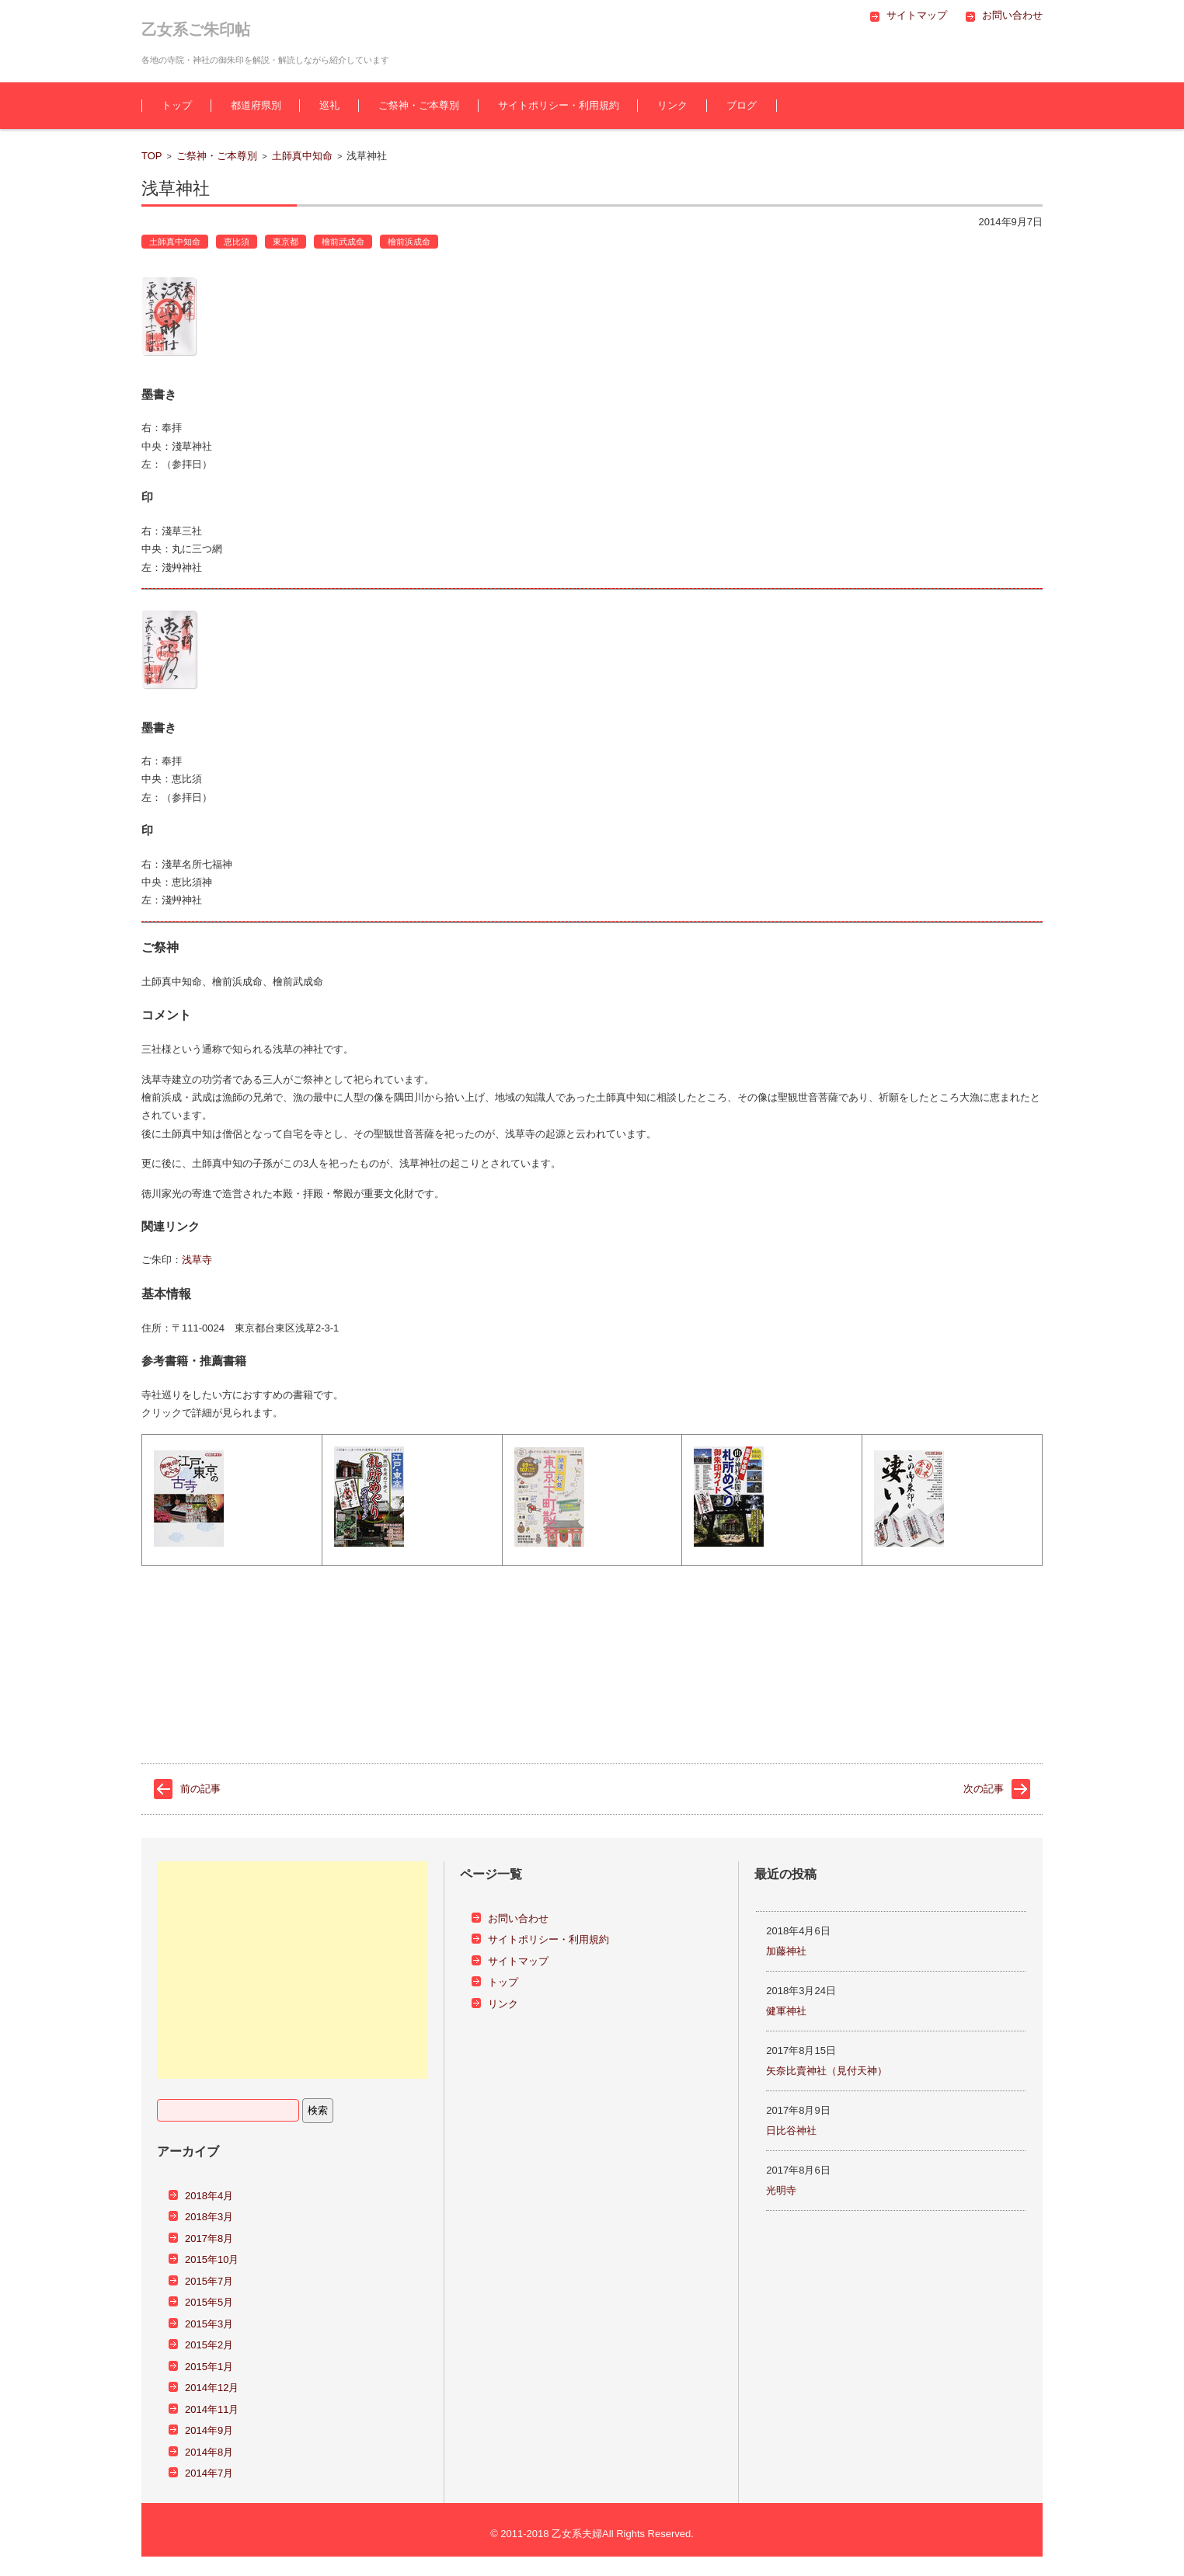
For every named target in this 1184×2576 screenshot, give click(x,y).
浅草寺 (197, 1259)
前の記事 (200, 1788)
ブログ (741, 105)
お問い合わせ (518, 1918)
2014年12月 (212, 2387)
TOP (151, 156)
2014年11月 (212, 2409)
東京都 (285, 241)
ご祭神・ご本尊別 (418, 105)
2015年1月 (209, 2366)
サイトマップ (518, 1961)
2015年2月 (209, 2345)
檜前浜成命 (409, 241)
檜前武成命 (343, 241)
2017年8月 (209, 2238)
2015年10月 (212, 2259)
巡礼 (329, 105)
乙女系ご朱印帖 (195, 29)
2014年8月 (209, 2452)
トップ (177, 105)
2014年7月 (209, 2473)
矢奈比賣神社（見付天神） (826, 2070)
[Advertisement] (292, 1970)
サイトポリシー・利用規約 (558, 105)
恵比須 (236, 241)
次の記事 (983, 1788)
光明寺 (781, 2190)
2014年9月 (209, 2430)
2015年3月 (209, 2324)
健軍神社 (786, 2011)
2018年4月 (209, 2196)
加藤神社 (786, 1951)
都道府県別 (256, 105)
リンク (672, 105)
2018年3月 (209, 2217)
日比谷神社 (791, 2130)
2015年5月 (209, 2302)
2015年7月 (209, 2281)
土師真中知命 (302, 156)
